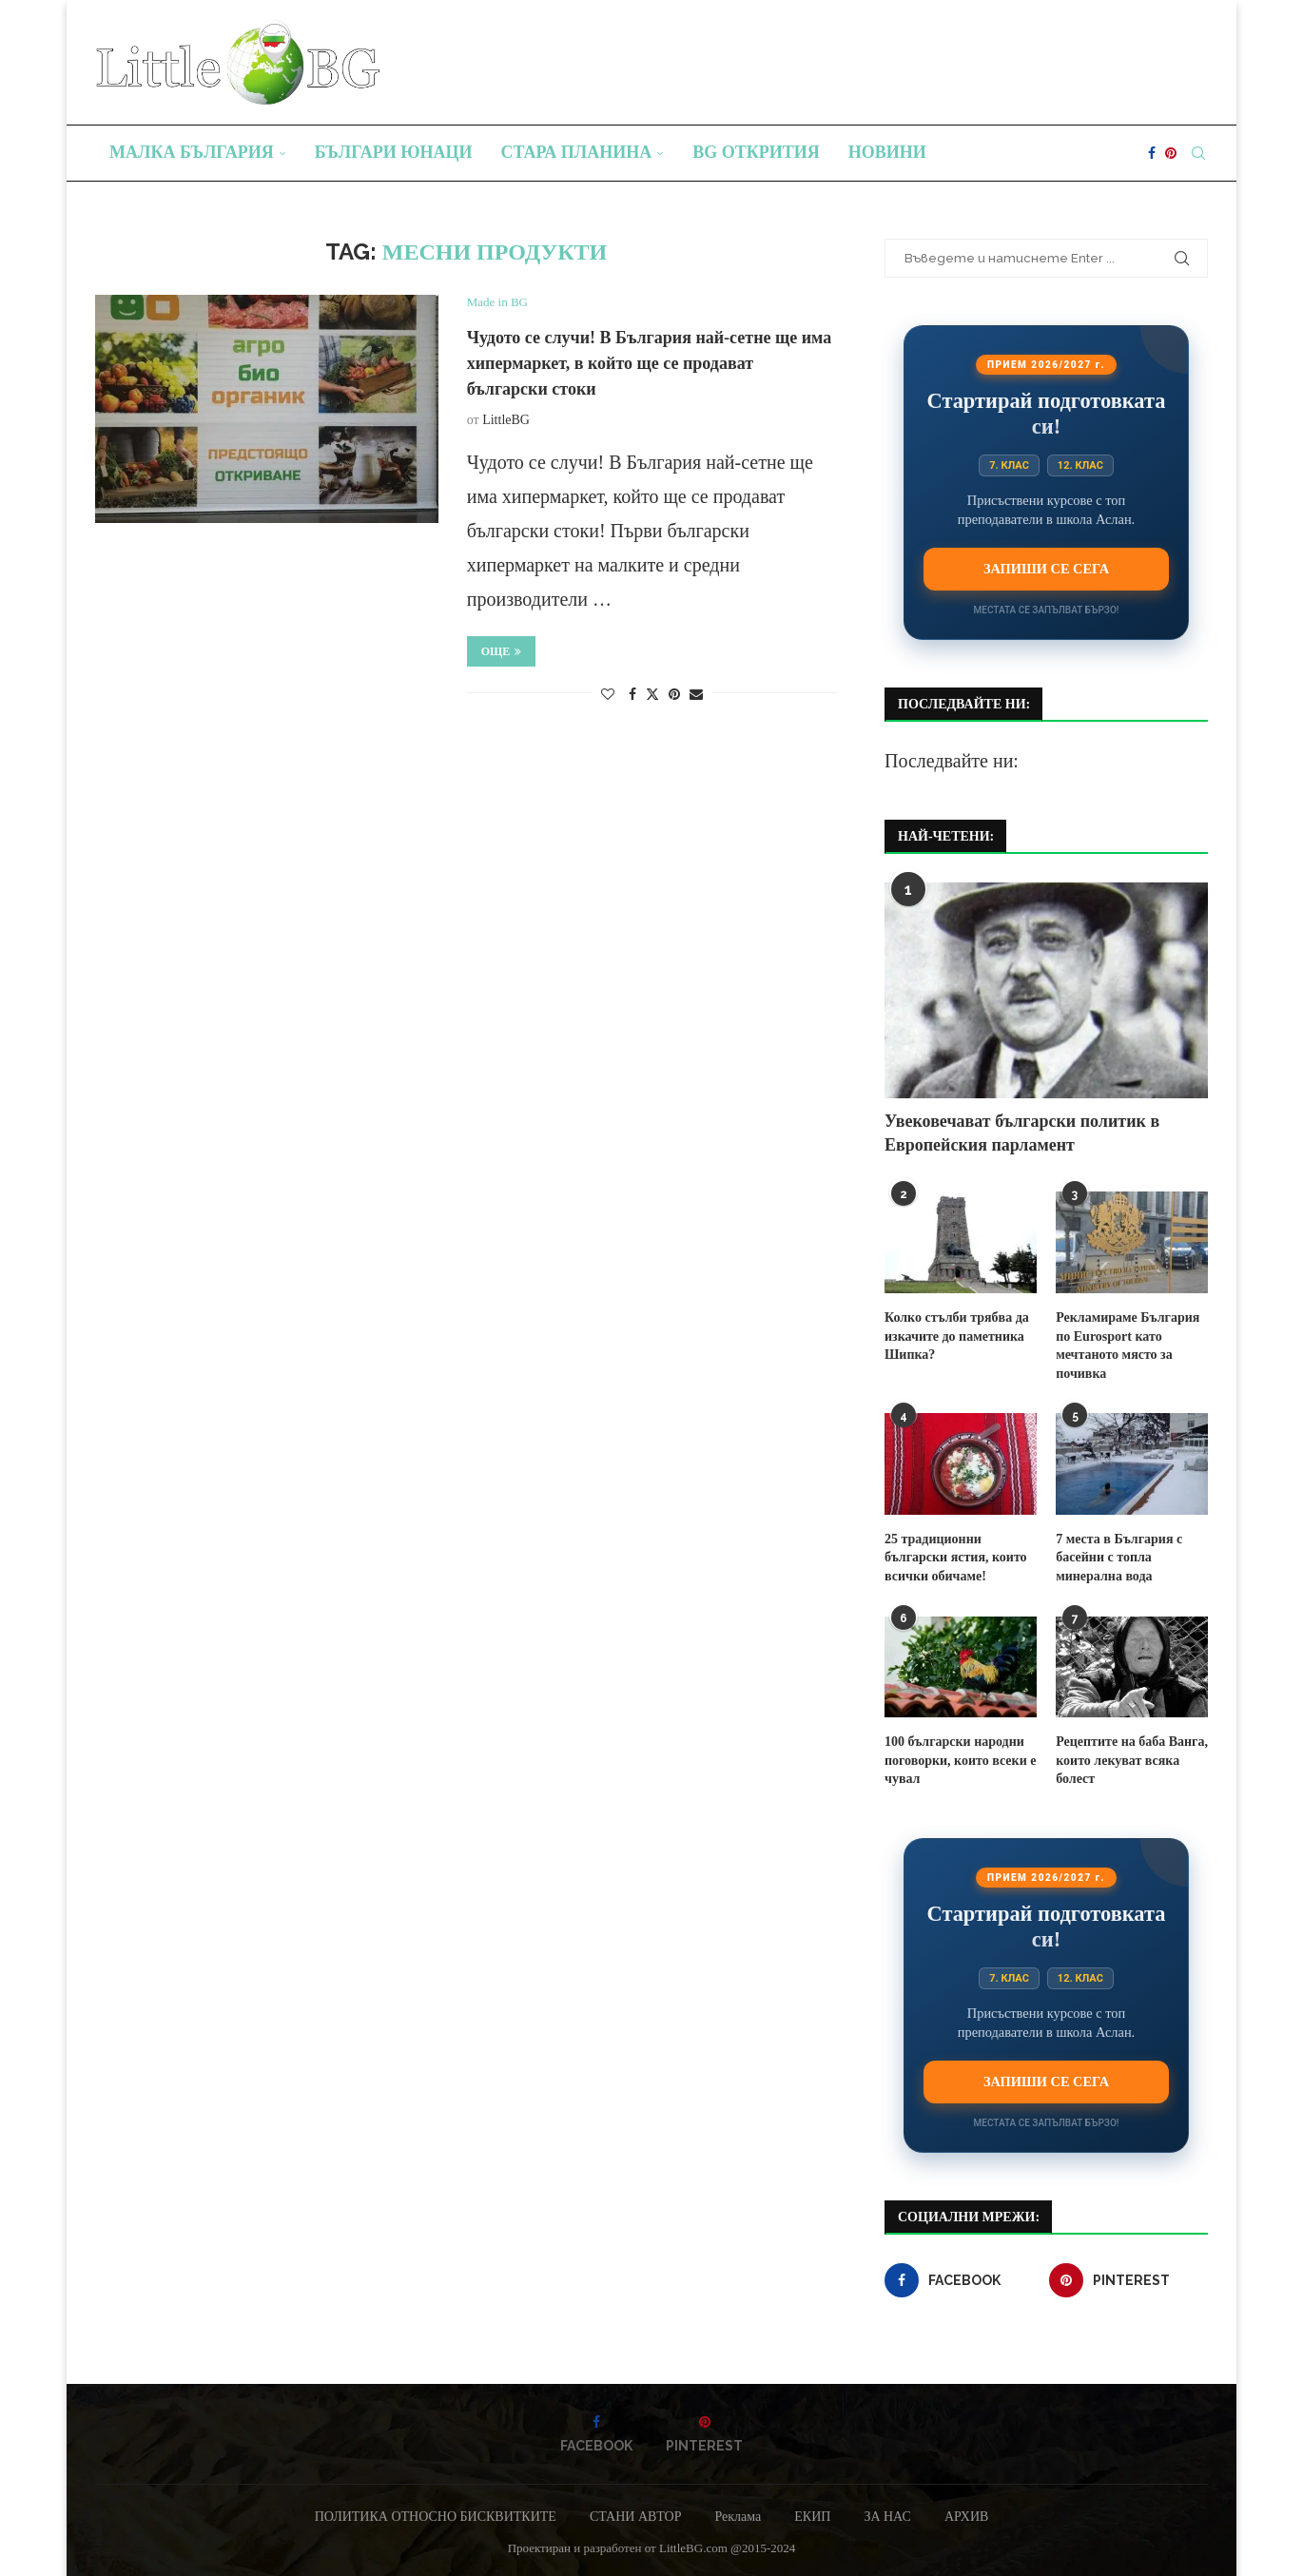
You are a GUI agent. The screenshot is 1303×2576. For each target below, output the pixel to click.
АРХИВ (966, 2516)
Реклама (737, 2516)
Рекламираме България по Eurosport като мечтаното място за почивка (1127, 1345)
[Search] (1198, 153)
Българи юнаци (394, 152)
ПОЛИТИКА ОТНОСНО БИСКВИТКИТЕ (435, 2516)
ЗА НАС (887, 2516)
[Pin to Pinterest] (674, 695)
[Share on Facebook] (632, 695)
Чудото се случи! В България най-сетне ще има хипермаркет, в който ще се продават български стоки (649, 363)
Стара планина (576, 152)
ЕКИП (812, 2516)
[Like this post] (607, 695)
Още (501, 651)
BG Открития (756, 152)
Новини (887, 152)
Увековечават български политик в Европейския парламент (1022, 1133)
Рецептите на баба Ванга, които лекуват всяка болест (1132, 1760)
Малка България (191, 152)
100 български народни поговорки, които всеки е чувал (960, 1760)
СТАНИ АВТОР (636, 2516)
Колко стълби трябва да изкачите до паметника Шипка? (957, 1336)
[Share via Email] (696, 695)
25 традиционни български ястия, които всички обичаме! (956, 1557)
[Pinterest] (1171, 153)
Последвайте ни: (952, 760)
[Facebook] (1152, 153)
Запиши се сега (1046, 568)
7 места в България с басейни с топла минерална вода (1119, 1557)
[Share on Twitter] (652, 694)
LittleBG (506, 420)
